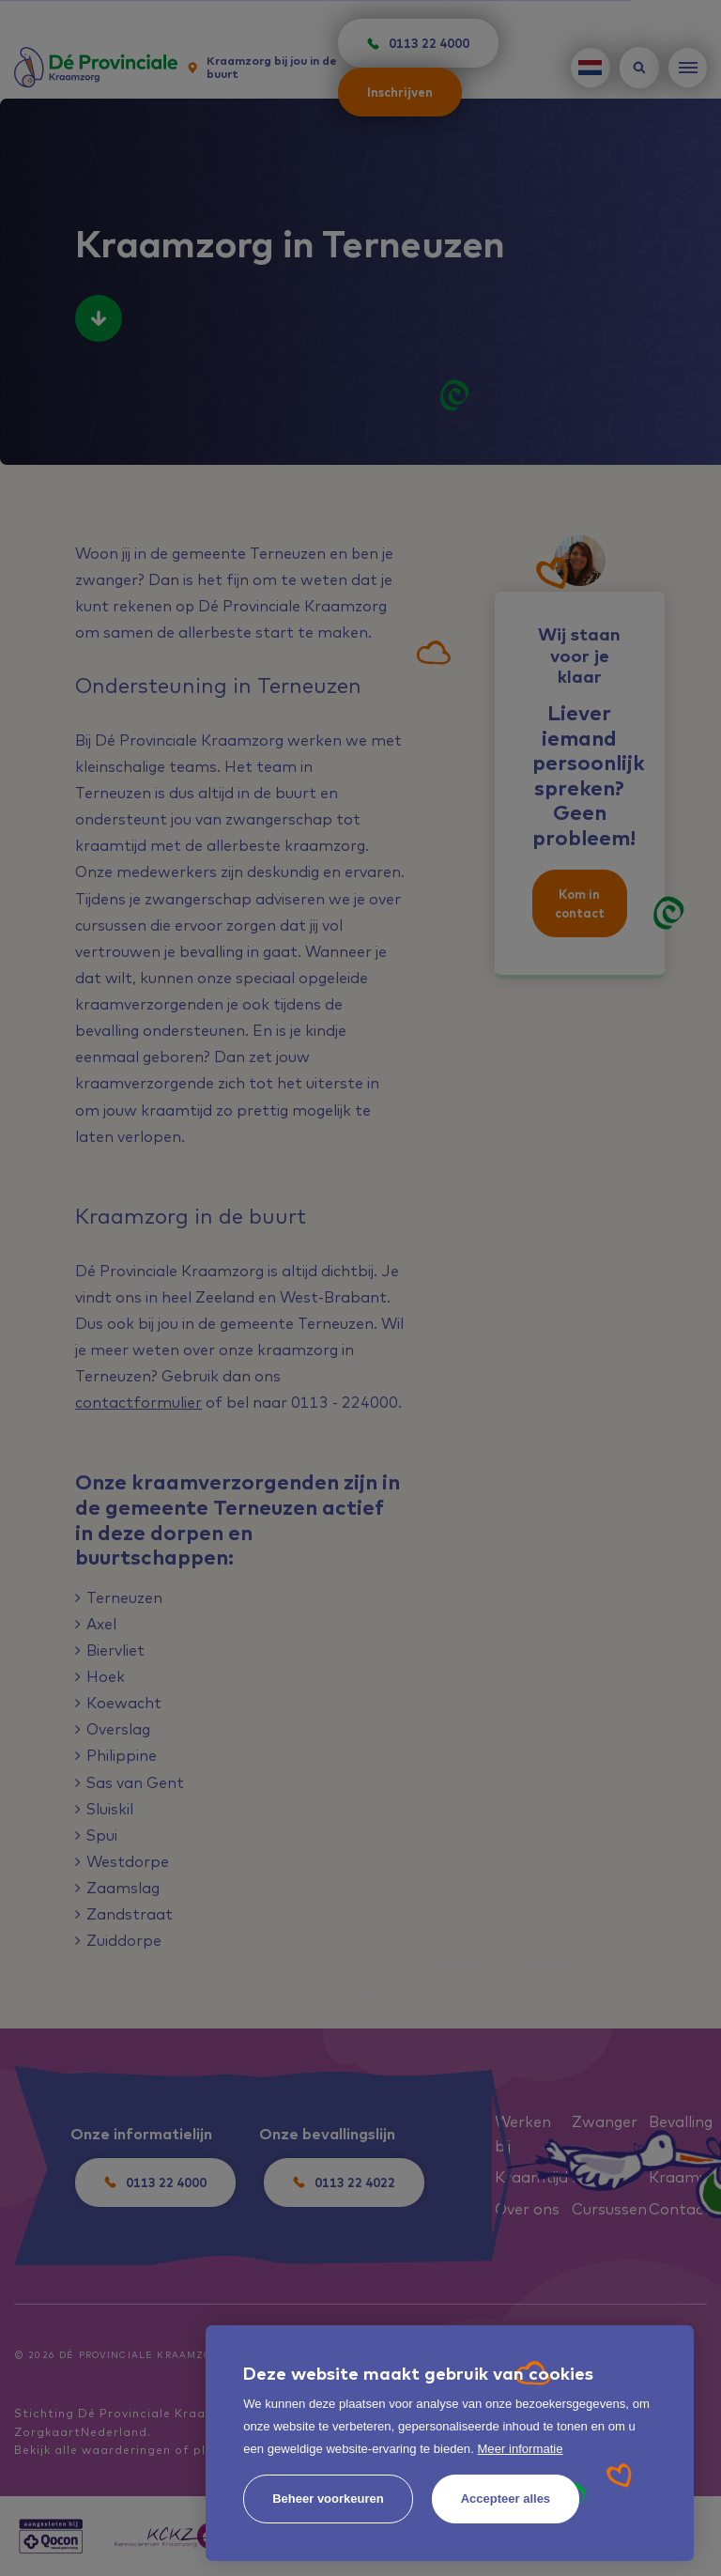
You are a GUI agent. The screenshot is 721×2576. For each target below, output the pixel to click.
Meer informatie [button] (519, 2449)
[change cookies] (328, 2499)
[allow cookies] (505, 2499)
